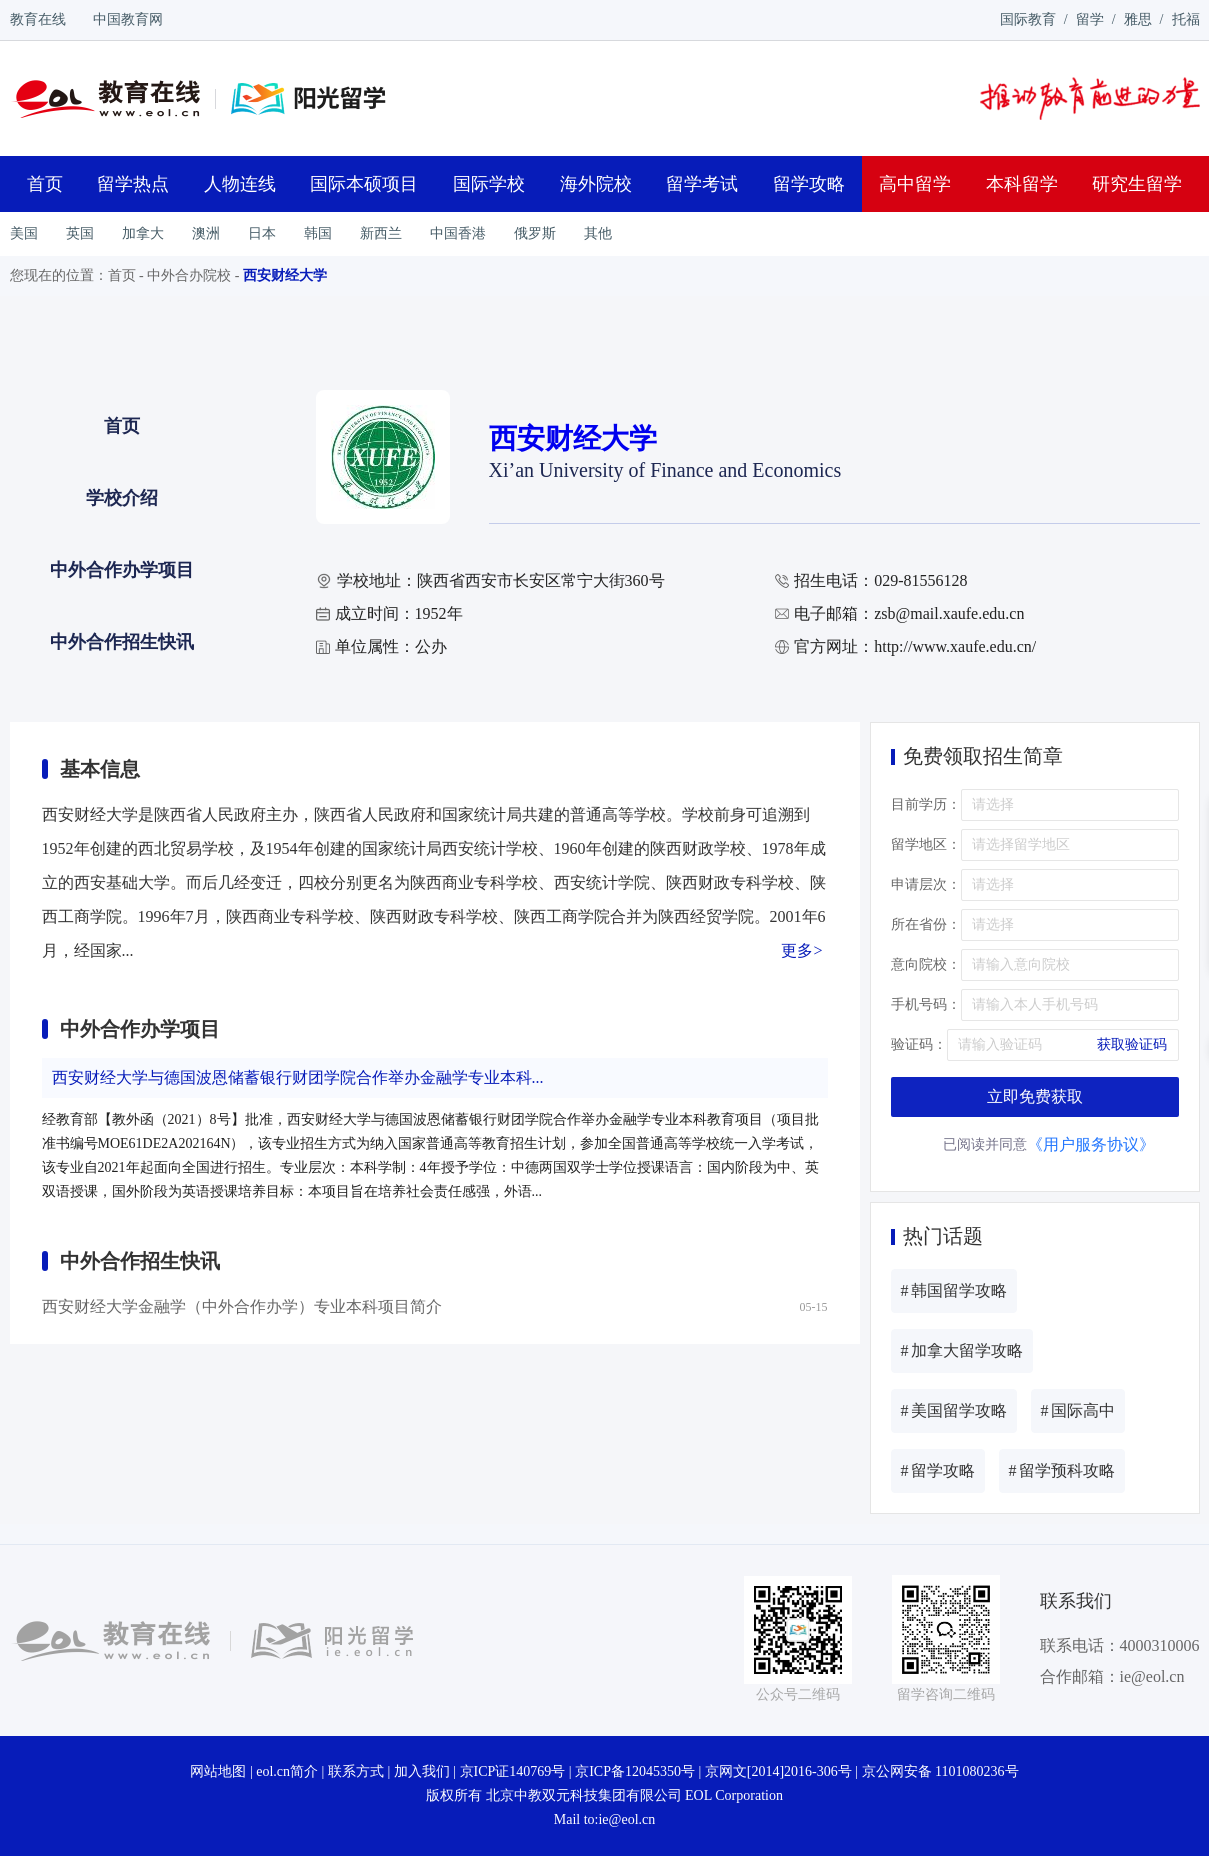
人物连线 (240, 184)
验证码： (919, 1044)
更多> (801, 950)
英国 (80, 233)
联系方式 (356, 1771)
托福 (1186, 19)
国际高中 (1078, 1410)
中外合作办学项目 (122, 570)
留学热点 (133, 184)
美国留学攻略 (954, 1410)
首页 (45, 184)
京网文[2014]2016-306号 (778, 1771)
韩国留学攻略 (954, 1290)
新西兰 (381, 233)
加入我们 (422, 1771)
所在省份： (926, 924)
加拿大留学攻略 (962, 1350)
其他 (598, 233)
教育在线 (38, 19)
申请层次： (926, 884)
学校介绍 (122, 498)
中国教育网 (128, 19)
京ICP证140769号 (513, 1771)
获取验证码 (1132, 1044)
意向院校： (926, 964)
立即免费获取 (1035, 1096)
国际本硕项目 (364, 184)
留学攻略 (809, 184)
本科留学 (1022, 184)
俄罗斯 (535, 233)
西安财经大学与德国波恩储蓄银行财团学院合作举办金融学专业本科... (298, 1077)
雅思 (1138, 19)
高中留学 (915, 184)
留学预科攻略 (1062, 1470)
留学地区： (926, 844)
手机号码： (926, 1004)
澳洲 (206, 233)
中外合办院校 (189, 275)
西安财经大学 (285, 275)
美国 (24, 233)
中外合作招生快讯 (122, 642)
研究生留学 (1137, 184)
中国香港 (458, 233)
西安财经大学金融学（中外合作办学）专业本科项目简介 (242, 1306)
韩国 (318, 233)
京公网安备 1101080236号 (940, 1771)
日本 (262, 233)
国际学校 (489, 184)
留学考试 (702, 184)
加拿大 (143, 233)
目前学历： (926, 804)
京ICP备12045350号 (635, 1771)
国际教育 (1028, 19)
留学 (1090, 19)
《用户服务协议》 (1091, 1144)
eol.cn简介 (287, 1771)
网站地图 (218, 1771)
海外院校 (596, 184)
